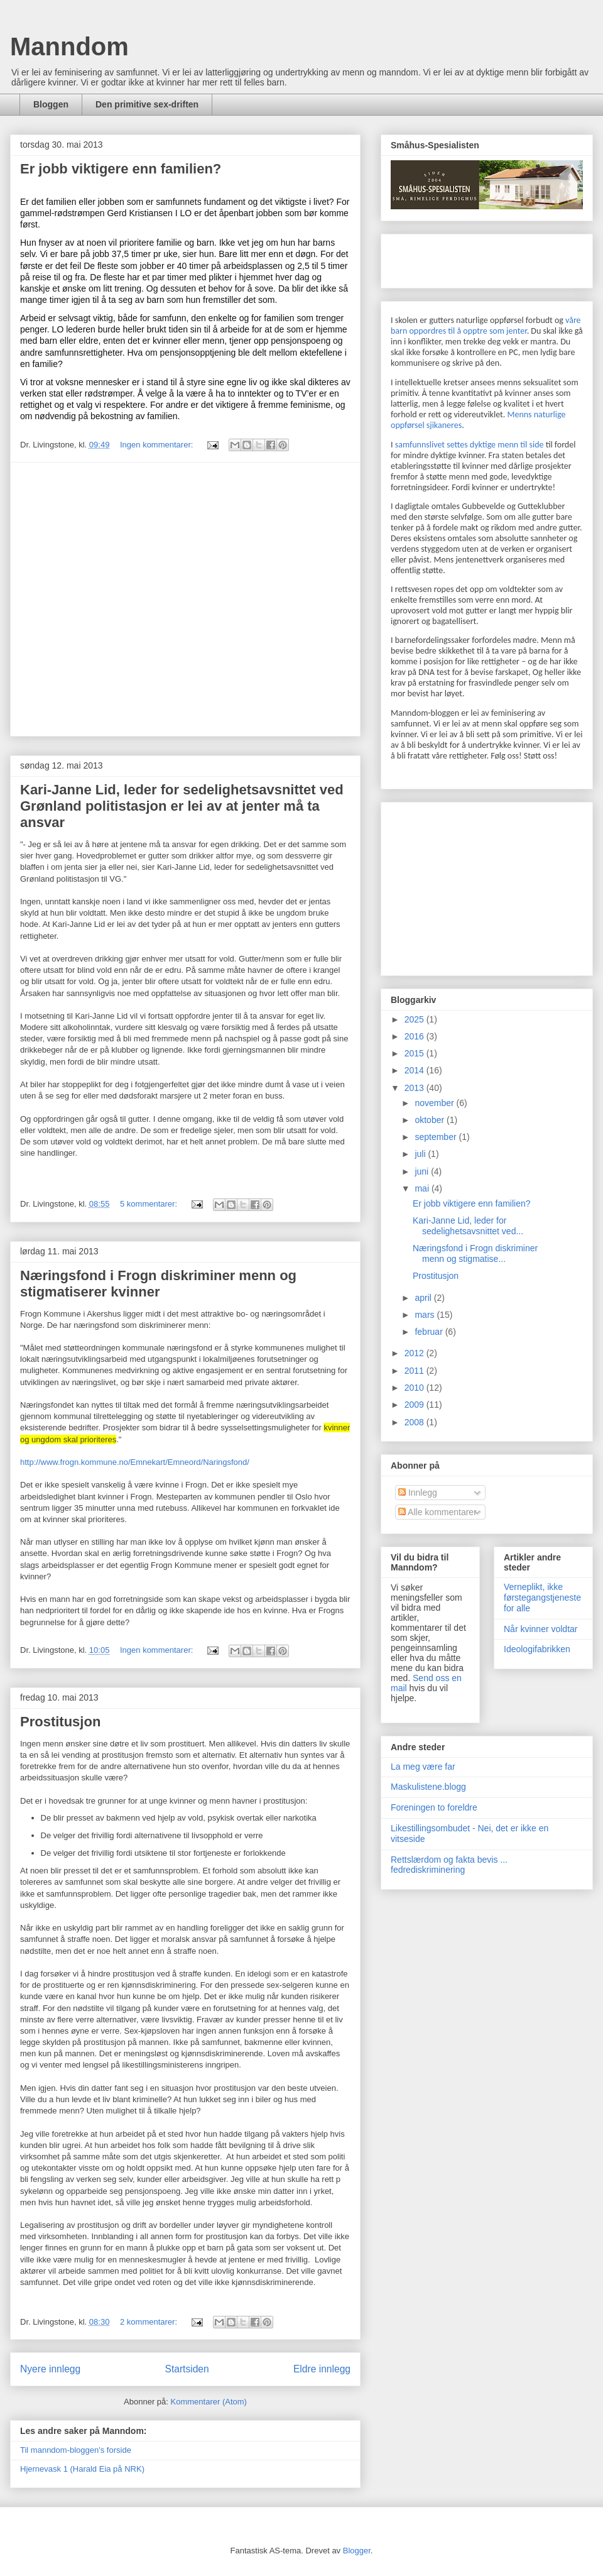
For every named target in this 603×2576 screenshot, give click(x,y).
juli (421, 1154)
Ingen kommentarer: (157, 444)
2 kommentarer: (150, 2322)
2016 (415, 1036)
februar (430, 1332)
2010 (415, 1388)
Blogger (357, 2550)
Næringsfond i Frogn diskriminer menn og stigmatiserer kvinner (158, 1284)
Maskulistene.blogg (428, 1787)
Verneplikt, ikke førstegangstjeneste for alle (542, 1597)
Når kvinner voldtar (541, 1629)
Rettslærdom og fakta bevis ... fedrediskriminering (449, 1865)
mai (423, 1188)
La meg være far (423, 1767)
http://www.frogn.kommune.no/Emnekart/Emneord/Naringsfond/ (134, 1462)
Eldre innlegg (321, 2369)
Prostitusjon (60, 1721)
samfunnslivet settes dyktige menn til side (470, 444)
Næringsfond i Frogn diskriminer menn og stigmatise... (475, 1253)
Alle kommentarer (437, 1512)
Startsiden (187, 2369)
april (424, 1298)
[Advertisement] (127, 599)
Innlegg (417, 1493)
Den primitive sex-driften (146, 104)
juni (423, 1171)
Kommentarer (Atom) (209, 2401)
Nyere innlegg (50, 2369)
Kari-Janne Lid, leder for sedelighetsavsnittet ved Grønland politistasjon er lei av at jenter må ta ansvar (182, 806)
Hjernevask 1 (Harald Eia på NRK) (82, 2469)
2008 (415, 1422)
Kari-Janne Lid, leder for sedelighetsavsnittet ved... (468, 1225)
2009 (415, 1405)
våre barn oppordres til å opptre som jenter (486, 325)
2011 (415, 1371)
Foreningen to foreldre (434, 1807)
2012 (415, 1353)
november (435, 1103)
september (437, 1137)
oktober (431, 1120)
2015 (415, 1053)
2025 (415, 1019)
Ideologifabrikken (537, 1649)
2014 (415, 1070)
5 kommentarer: (150, 1204)
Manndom (69, 46)
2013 (415, 1088)
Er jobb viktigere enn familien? (120, 169)
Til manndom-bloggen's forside (75, 2450)
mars (426, 1315)
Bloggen (50, 104)
